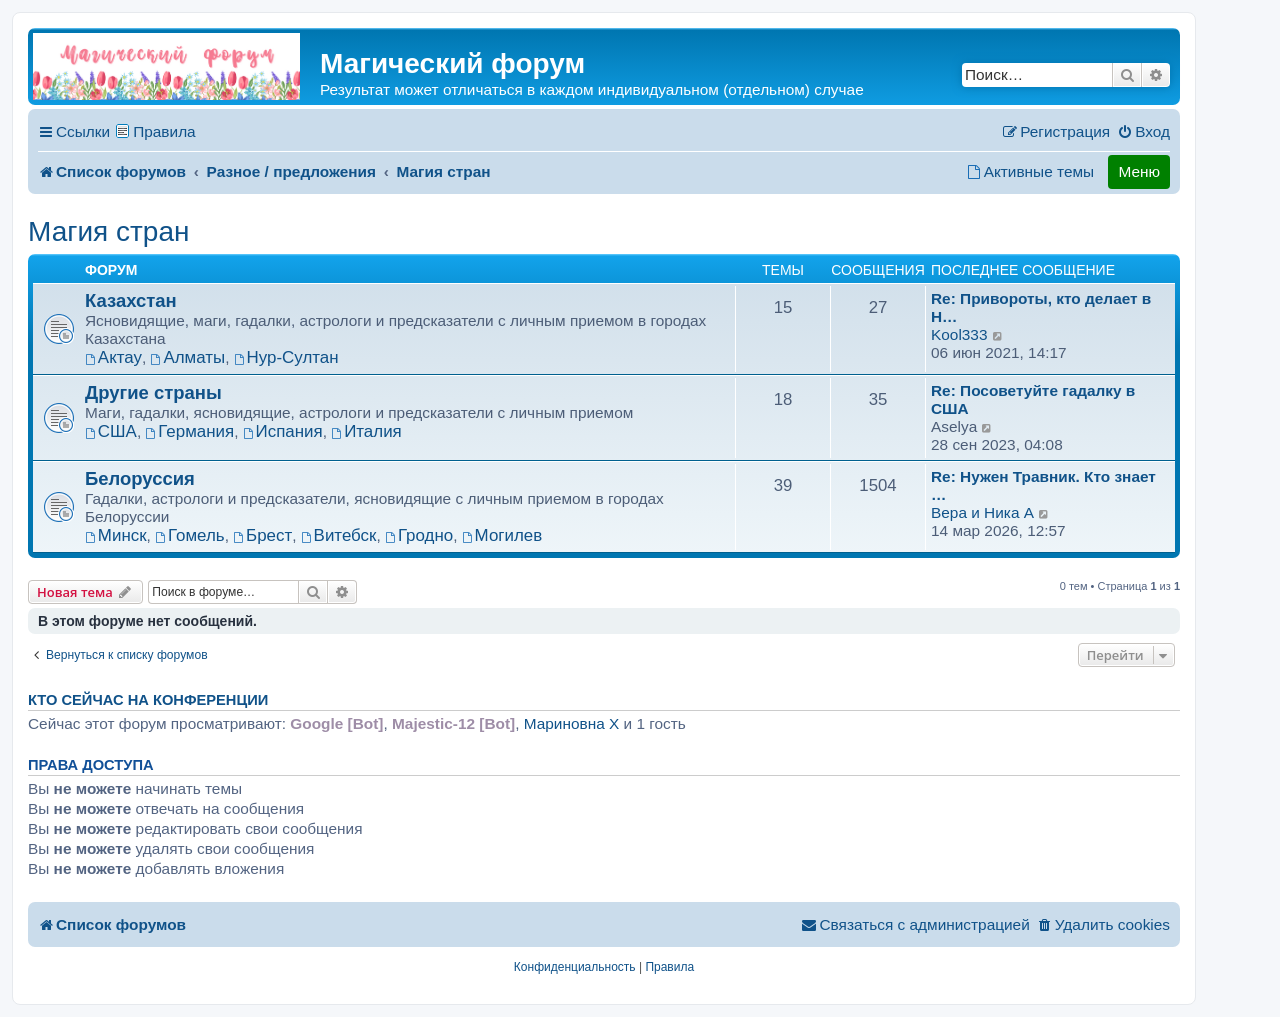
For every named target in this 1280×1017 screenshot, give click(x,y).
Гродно (419, 535)
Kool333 (959, 334)
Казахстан (131, 300)
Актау (113, 357)
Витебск (339, 535)
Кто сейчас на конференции (148, 700)
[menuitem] (1143, 132)
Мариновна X (572, 723)
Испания (283, 431)
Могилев (502, 535)
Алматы (188, 357)
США (111, 431)
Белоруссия (140, 478)
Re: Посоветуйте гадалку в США (1033, 399)
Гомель (189, 535)
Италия (366, 431)
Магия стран (108, 231)
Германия (189, 431)
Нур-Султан (286, 357)
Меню (1139, 171)
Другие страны (153, 392)
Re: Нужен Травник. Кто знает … (1043, 485)
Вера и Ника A (982, 512)
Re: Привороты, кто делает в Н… (1041, 307)
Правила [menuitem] (164, 131)
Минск (116, 535)
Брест (262, 535)
